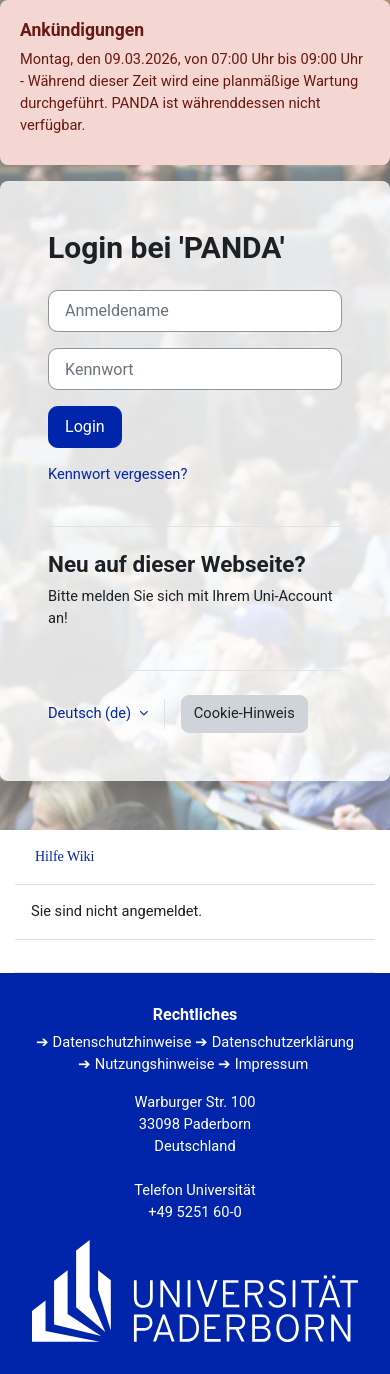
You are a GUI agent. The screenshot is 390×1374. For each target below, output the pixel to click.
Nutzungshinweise (155, 1064)
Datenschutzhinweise (122, 1042)
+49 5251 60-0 (195, 1212)
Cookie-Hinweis (244, 713)
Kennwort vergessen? (117, 474)
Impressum (272, 1064)
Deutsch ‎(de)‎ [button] (91, 713)
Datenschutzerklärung (283, 1042)
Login (85, 426)
